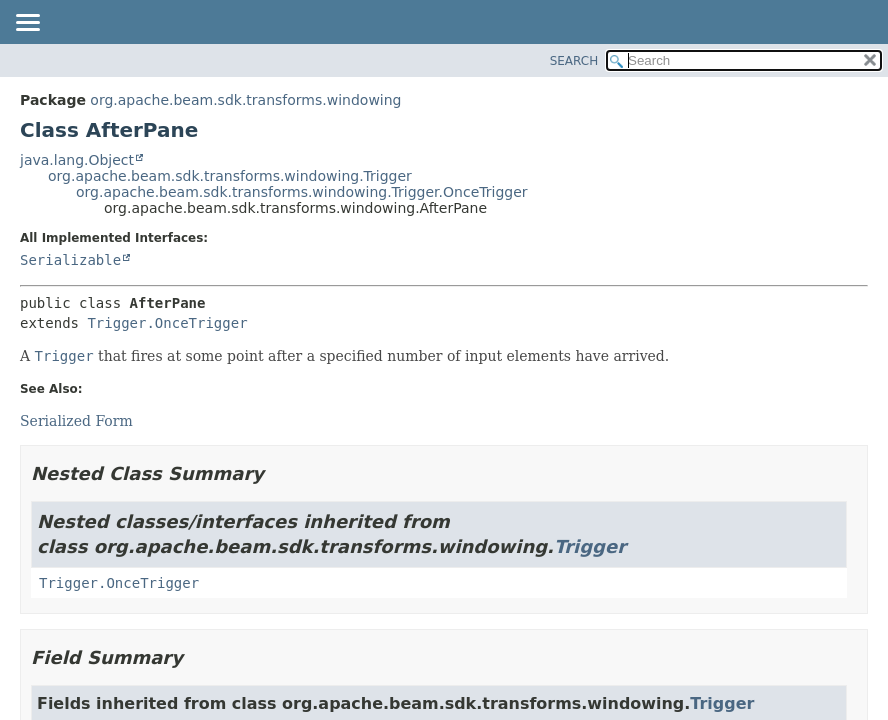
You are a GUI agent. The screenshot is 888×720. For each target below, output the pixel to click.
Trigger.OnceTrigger (167, 323)
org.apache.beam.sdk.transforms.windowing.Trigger (230, 176)
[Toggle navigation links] (27, 24)
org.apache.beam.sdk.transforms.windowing (245, 100)
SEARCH (574, 61)
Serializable (70, 260)
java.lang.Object (77, 160)
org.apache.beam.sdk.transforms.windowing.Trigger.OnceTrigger (302, 192)
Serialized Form (76, 421)
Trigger (590, 546)
